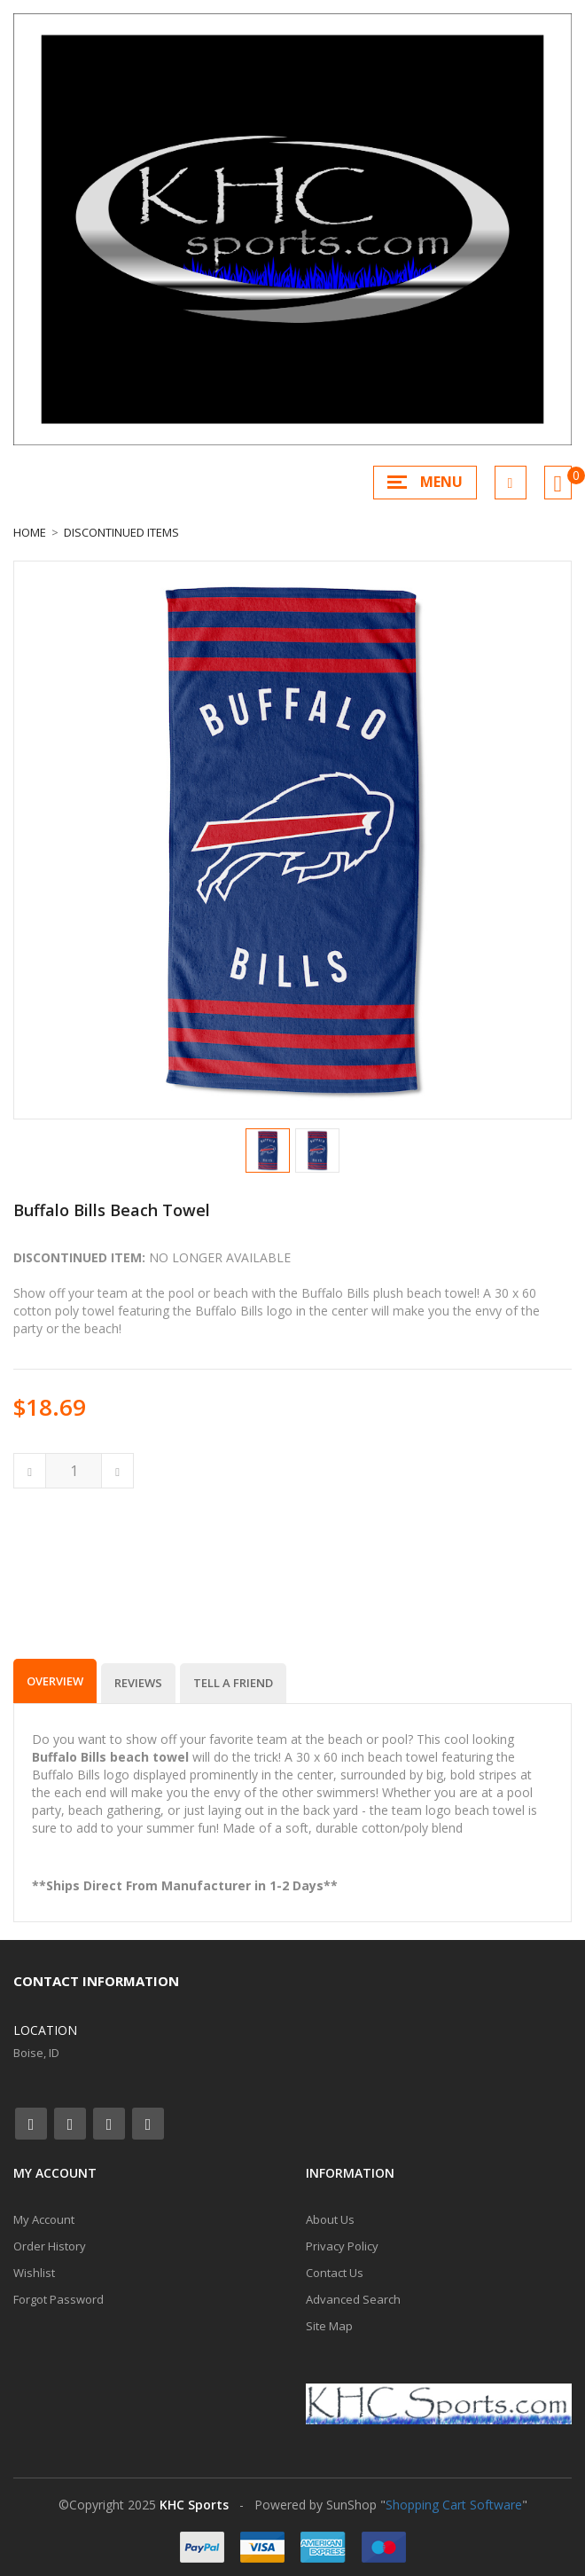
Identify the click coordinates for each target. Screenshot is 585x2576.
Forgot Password (58, 2299)
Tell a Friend (233, 1683)
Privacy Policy (342, 2246)
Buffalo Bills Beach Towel (111, 1210)
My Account (43, 2219)
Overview (55, 1681)
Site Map (329, 2326)
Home (29, 532)
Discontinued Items (121, 532)
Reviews (138, 1683)
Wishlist (34, 2273)
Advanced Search (353, 2299)
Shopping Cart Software (454, 2504)
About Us (330, 2219)
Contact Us (334, 2273)
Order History (49, 2246)
